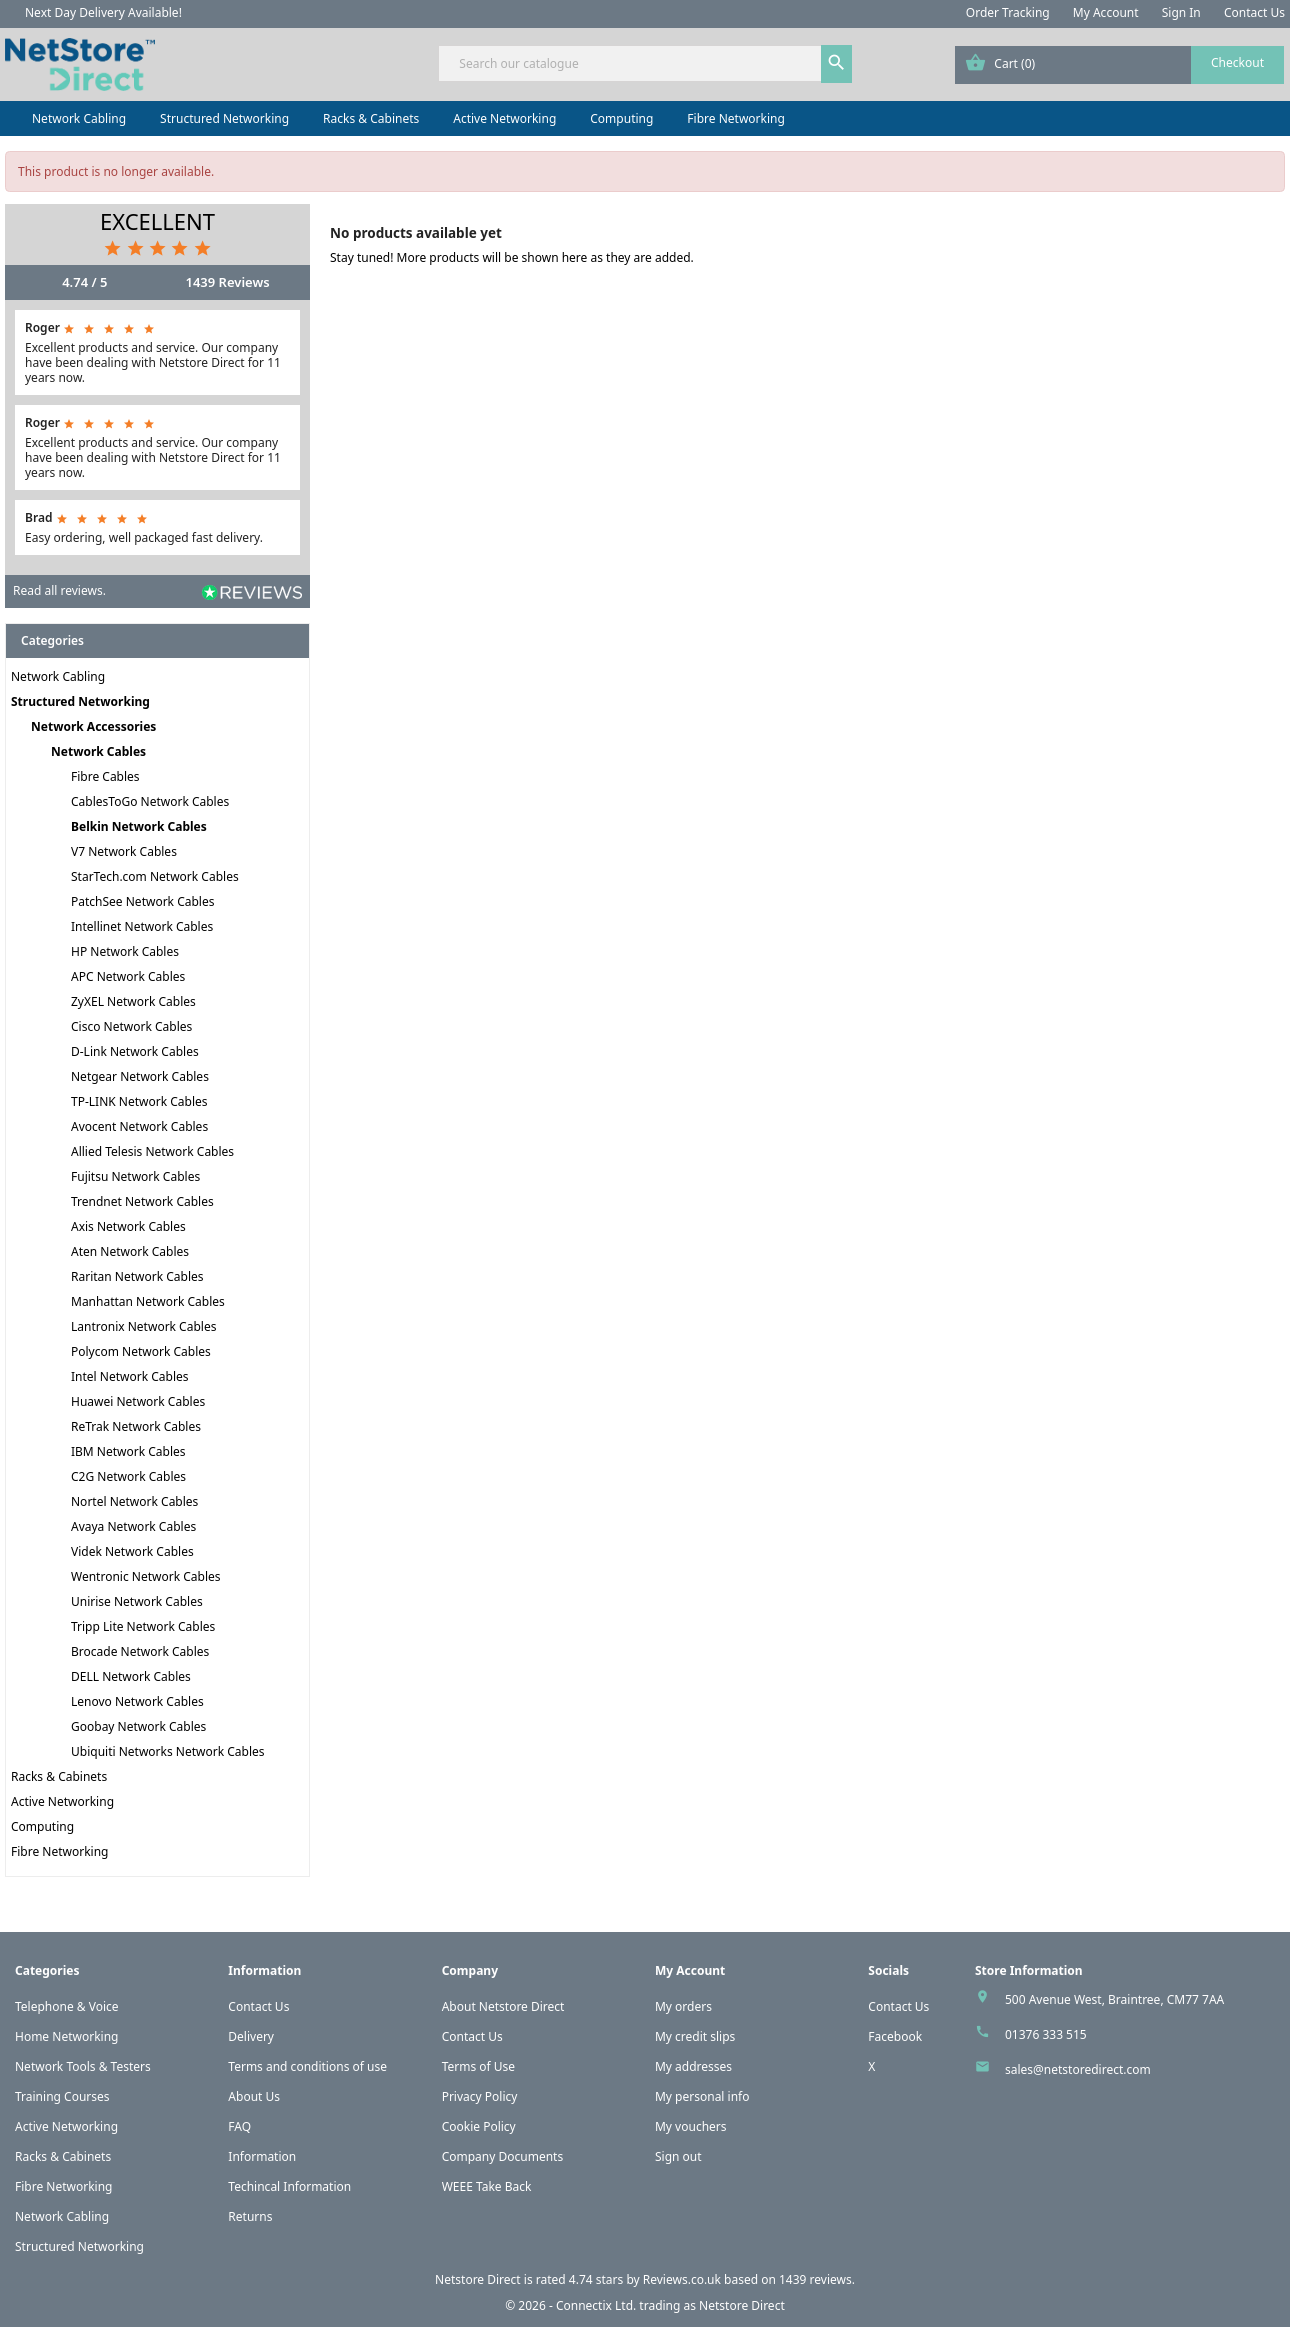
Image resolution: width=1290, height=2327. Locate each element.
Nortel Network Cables (134, 1501)
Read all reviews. (59, 590)
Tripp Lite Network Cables (143, 1626)
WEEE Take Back (487, 2186)
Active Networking (504, 118)
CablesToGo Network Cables (150, 801)
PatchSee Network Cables (142, 901)
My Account (1106, 12)
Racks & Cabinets (371, 118)
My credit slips (695, 2036)
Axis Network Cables (128, 1226)
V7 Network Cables (124, 851)
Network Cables (98, 751)
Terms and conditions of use (307, 2066)
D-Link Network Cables (135, 1051)
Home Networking (66, 2036)
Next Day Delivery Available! (103, 12)
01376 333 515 (1046, 2034)
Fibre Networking (735, 118)
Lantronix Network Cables (143, 1326)
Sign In (1181, 12)
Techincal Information (289, 2186)
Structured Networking (224, 118)
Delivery (251, 2036)
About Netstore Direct (503, 2006)
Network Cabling (79, 118)
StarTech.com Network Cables (155, 876)
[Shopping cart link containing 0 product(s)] (1119, 65)
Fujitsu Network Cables (135, 1176)
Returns (250, 2216)
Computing (621, 118)
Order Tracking (1008, 12)
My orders (683, 2006)
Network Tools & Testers (83, 2066)
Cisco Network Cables (131, 1026)
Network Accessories (93, 726)
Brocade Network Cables (140, 1651)
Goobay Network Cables (138, 1726)
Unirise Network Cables (137, 1601)
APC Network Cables (128, 976)
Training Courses (62, 2096)
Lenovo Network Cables (137, 1701)
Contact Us (1254, 12)
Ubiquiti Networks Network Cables (168, 1751)
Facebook (895, 2036)
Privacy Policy (480, 2096)
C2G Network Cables (128, 1476)
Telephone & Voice (67, 2006)
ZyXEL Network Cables (133, 1001)
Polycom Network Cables (141, 1351)
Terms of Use (478, 2066)
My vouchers (691, 2126)
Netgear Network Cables (140, 1076)
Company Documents (503, 2156)
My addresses (693, 2066)
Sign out (678, 2156)
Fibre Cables (105, 776)
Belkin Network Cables (139, 826)
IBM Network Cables (128, 1451)
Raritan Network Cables (137, 1276)
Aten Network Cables (130, 1251)
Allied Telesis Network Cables (152, 1151)
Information (262, 2156)
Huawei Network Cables (138, 1401)
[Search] (644, 63)
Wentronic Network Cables (146, 1576)
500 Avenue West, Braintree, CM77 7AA (1114, 1999)
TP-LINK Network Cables (139, 1101)
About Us (254, 2096)
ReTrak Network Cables (136, 1426)
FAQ (239, 2126)
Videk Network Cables (132, 1551)
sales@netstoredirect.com (1078, 2069)
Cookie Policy (479, 2126)
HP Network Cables (125, 951)
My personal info (702, 2096)
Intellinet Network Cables (142, 926)
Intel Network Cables (130, 1376)
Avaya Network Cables (133, 1526)
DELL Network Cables (131, 1676)
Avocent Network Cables (139, 1126)
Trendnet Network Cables (142, 1201)
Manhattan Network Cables (148, 1301)
